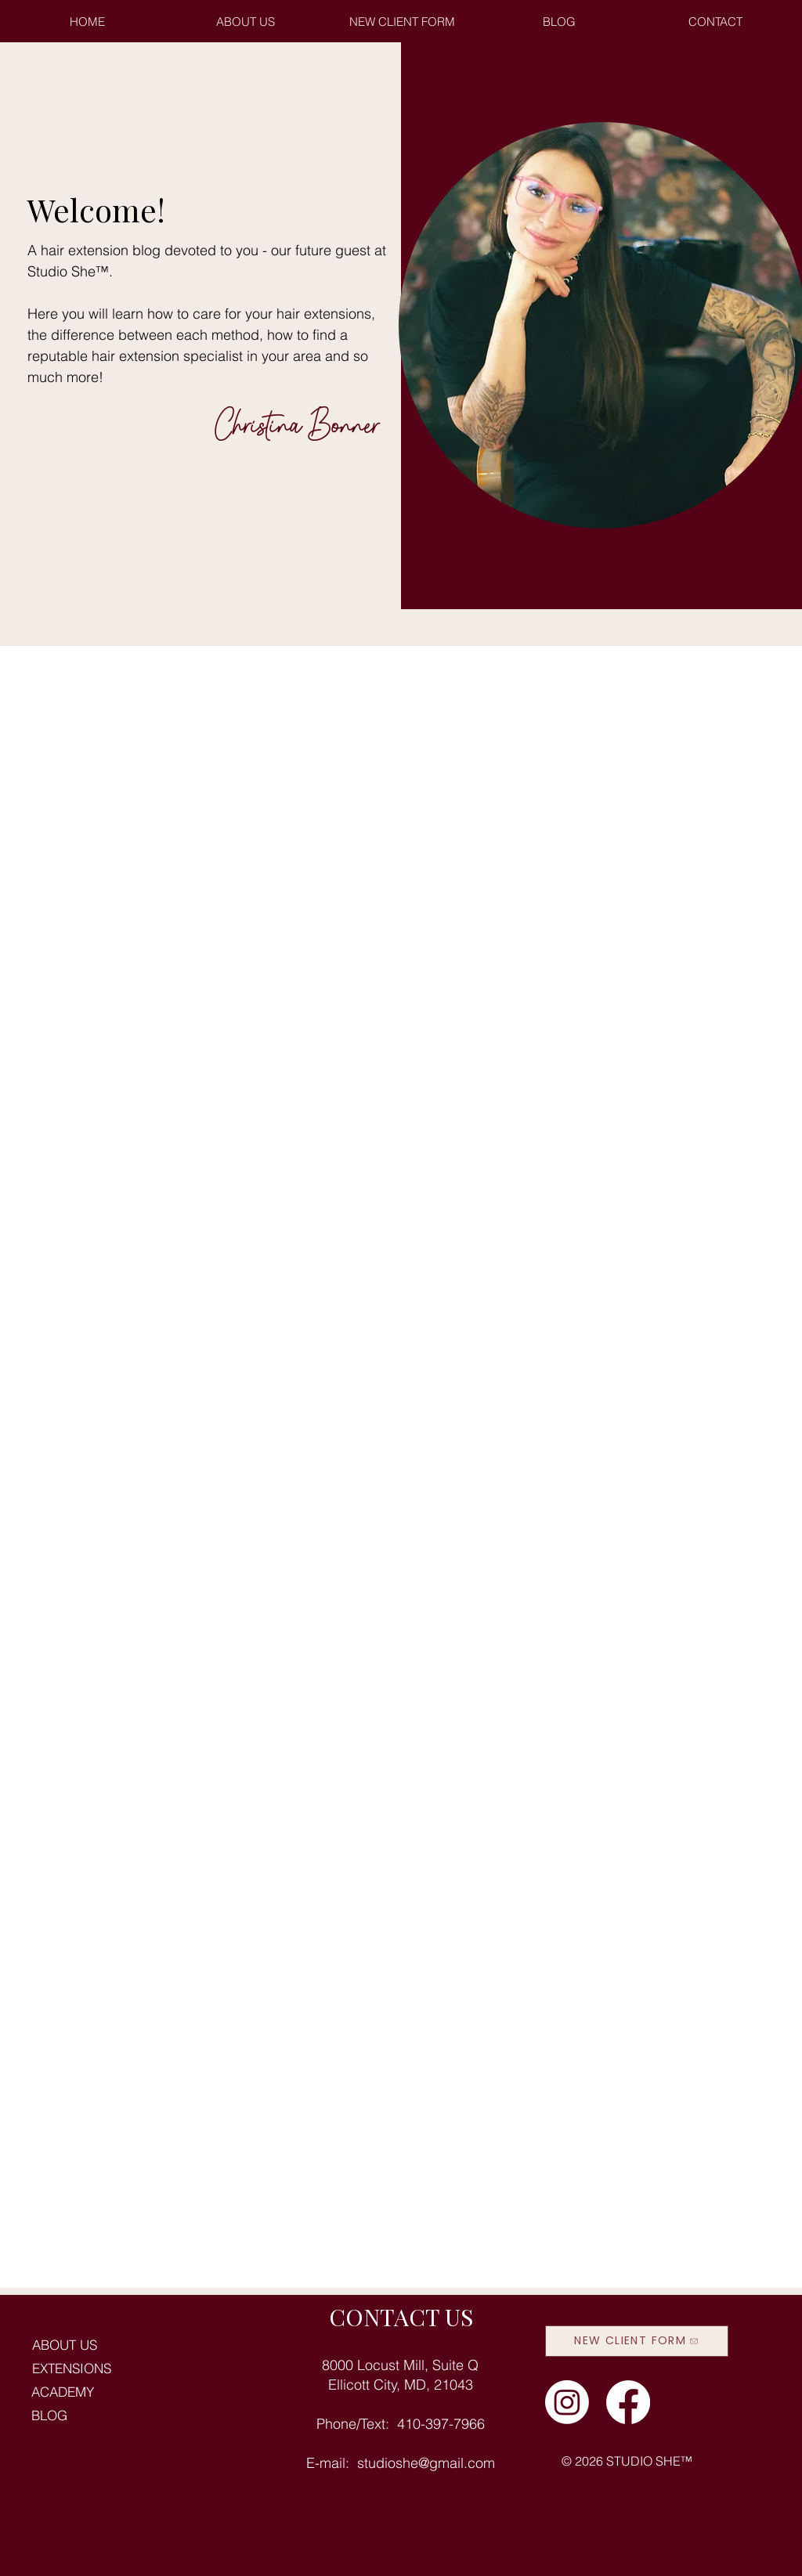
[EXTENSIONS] (133, 2368)
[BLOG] (132, 2415)
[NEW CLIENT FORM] (636, 2341)
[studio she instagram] (567, 2402)
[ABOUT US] (133, 2345)
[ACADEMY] (132, 2392)
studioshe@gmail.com (426, 2463)
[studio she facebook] (628, 2402)
